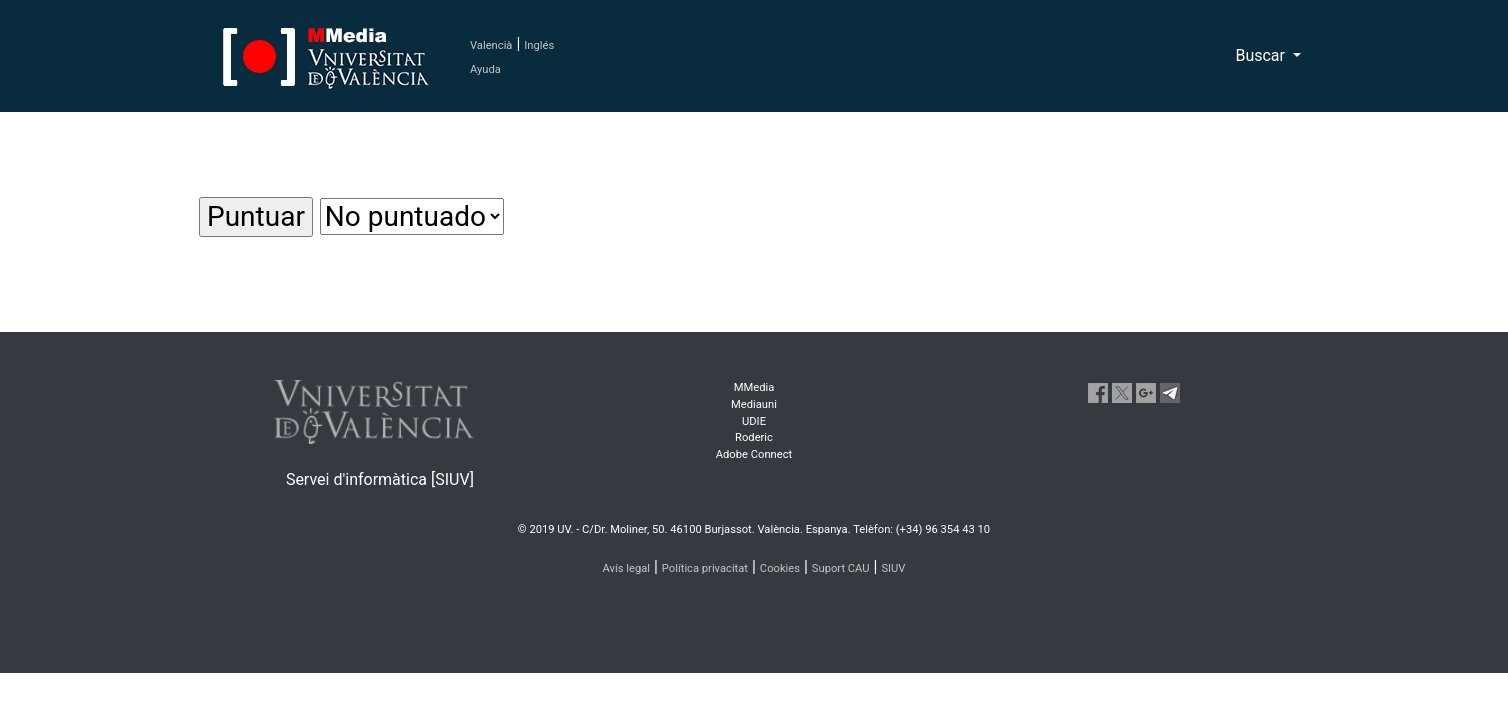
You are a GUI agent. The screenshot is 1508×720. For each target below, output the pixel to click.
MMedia (754, 387)
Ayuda (485, 69)
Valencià (491, 45)
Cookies (780, 568)
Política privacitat (705, 568)
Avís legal (627, 568)
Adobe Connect (754, 454)
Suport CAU (841, 568)
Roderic (754, 437)
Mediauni (754, 404)
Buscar (1262, 55)
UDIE (754, 421)
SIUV (893, 568)
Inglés (539, 45)
